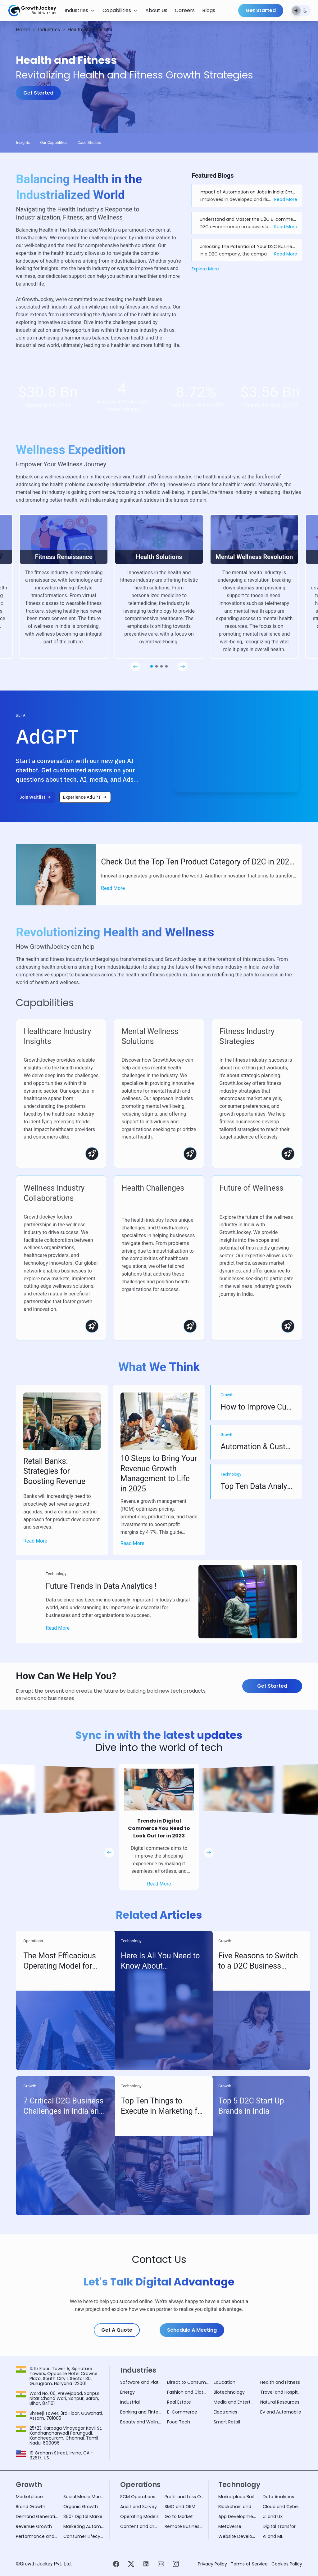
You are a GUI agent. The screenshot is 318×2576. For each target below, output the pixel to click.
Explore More (205, 268)
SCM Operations (137, 2496)
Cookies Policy (286, 2563)
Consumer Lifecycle (84, 2536)
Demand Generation (37, 2516)
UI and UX (273, 2516)
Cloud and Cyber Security (282, 2506)
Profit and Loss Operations (184, 2496)
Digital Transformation (282, 2526)
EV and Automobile (280, 2411)
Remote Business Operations (184, 2526)
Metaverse (229, 2526)
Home (23, 29)
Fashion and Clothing (188, 2392)
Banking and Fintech (141, 2411)
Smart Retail (227, 2421)
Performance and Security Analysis (37, 2536)
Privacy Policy (212, 2563)
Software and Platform (141, 2382)
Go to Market (179, 2516)
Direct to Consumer (188, 2382)
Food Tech (178, 2421)
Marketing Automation (84, 2526)
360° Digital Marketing (84, 2516)
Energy (127, 2392)
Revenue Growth (34, 2526)
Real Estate (179, 2402)
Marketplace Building (238, 2496)
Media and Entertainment (234, 2402)
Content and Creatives (140, 2526)
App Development (238, 2516)
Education (224, 2382)
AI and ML (273, 2536)
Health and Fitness (280, 2382)
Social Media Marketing (84, 2496)
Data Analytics (278, 2496)
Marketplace (29, 2496)
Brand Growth (30, 2506)
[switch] (301, 10)
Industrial (130, 2402)
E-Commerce (182, 2411)
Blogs (208, 10)
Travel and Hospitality (281, 2392)
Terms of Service (249, 2563)
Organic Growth (80, 2506)
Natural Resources (279, 2402)
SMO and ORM (180, 2506)
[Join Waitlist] (35, 797)
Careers (185, 10)
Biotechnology (229, 2392)
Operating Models (139, 2516)
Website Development (238, 2536)
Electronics (225, 2411)
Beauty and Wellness (141, 2421)
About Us (156, 10)
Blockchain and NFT (238, 2506)
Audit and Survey (138, 2506)
